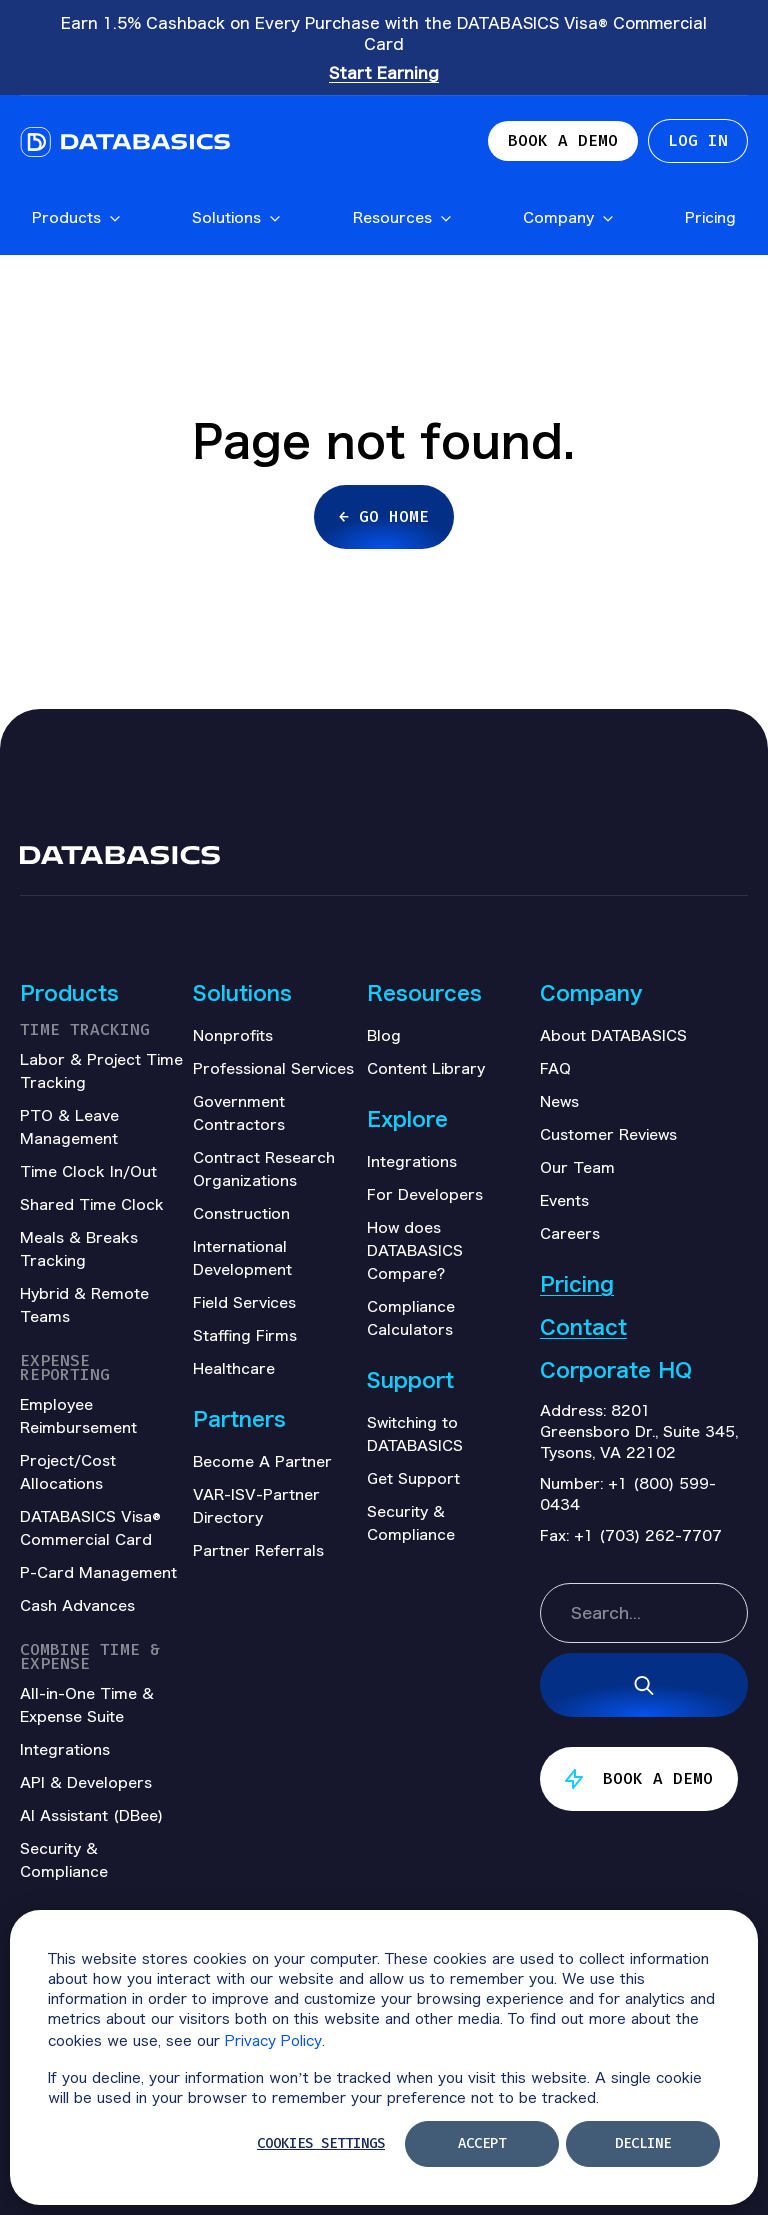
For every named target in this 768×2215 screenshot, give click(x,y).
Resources (403, 217)
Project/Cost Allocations (68, 1471)
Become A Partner (262, 1461)
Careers (570, 1233)
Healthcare (234, 1368)
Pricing (710, 217)
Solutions (237, 217)
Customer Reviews (608, 1134)
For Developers (425, 1194)
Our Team (577, 1167)
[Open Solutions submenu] (274, 219)
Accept (482, 2143)
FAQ (555, 1068)
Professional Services (273, 1068)
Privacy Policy (273, 2039)
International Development (242, 1257)
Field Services (244, 1302)
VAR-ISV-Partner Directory (256, 1505)
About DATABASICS (613, 1035)
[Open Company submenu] (607, 219)
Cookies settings (321, 2143)
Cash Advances (77, 1605)
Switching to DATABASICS (415, 1433)
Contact (583, 1326)
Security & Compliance (411, 1522)
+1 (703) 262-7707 (648, 1535)
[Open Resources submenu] (445, 219)
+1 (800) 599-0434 (628, 1493)
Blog (384, 1035)
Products (77, 217)
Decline (643, 2143)
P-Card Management (98, 1572)
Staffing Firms (245, 1335)
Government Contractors (239, 1112)
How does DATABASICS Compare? (415, 1250)
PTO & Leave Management (69, 1126)
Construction (241, 1213)
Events (564, 1200)
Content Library (426, 1068)
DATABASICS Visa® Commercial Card (90, 1527)
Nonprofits (233, 1035)
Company (569, 217)
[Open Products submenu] (114, 219)
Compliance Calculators (411, 1317)
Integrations (412, 1161)
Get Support (413, 1478)
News (559, 1101)
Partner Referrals (258, 1550)
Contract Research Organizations (264, 1168)
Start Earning (384, 72)
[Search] (644, 1685)
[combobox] (644, 1613)
